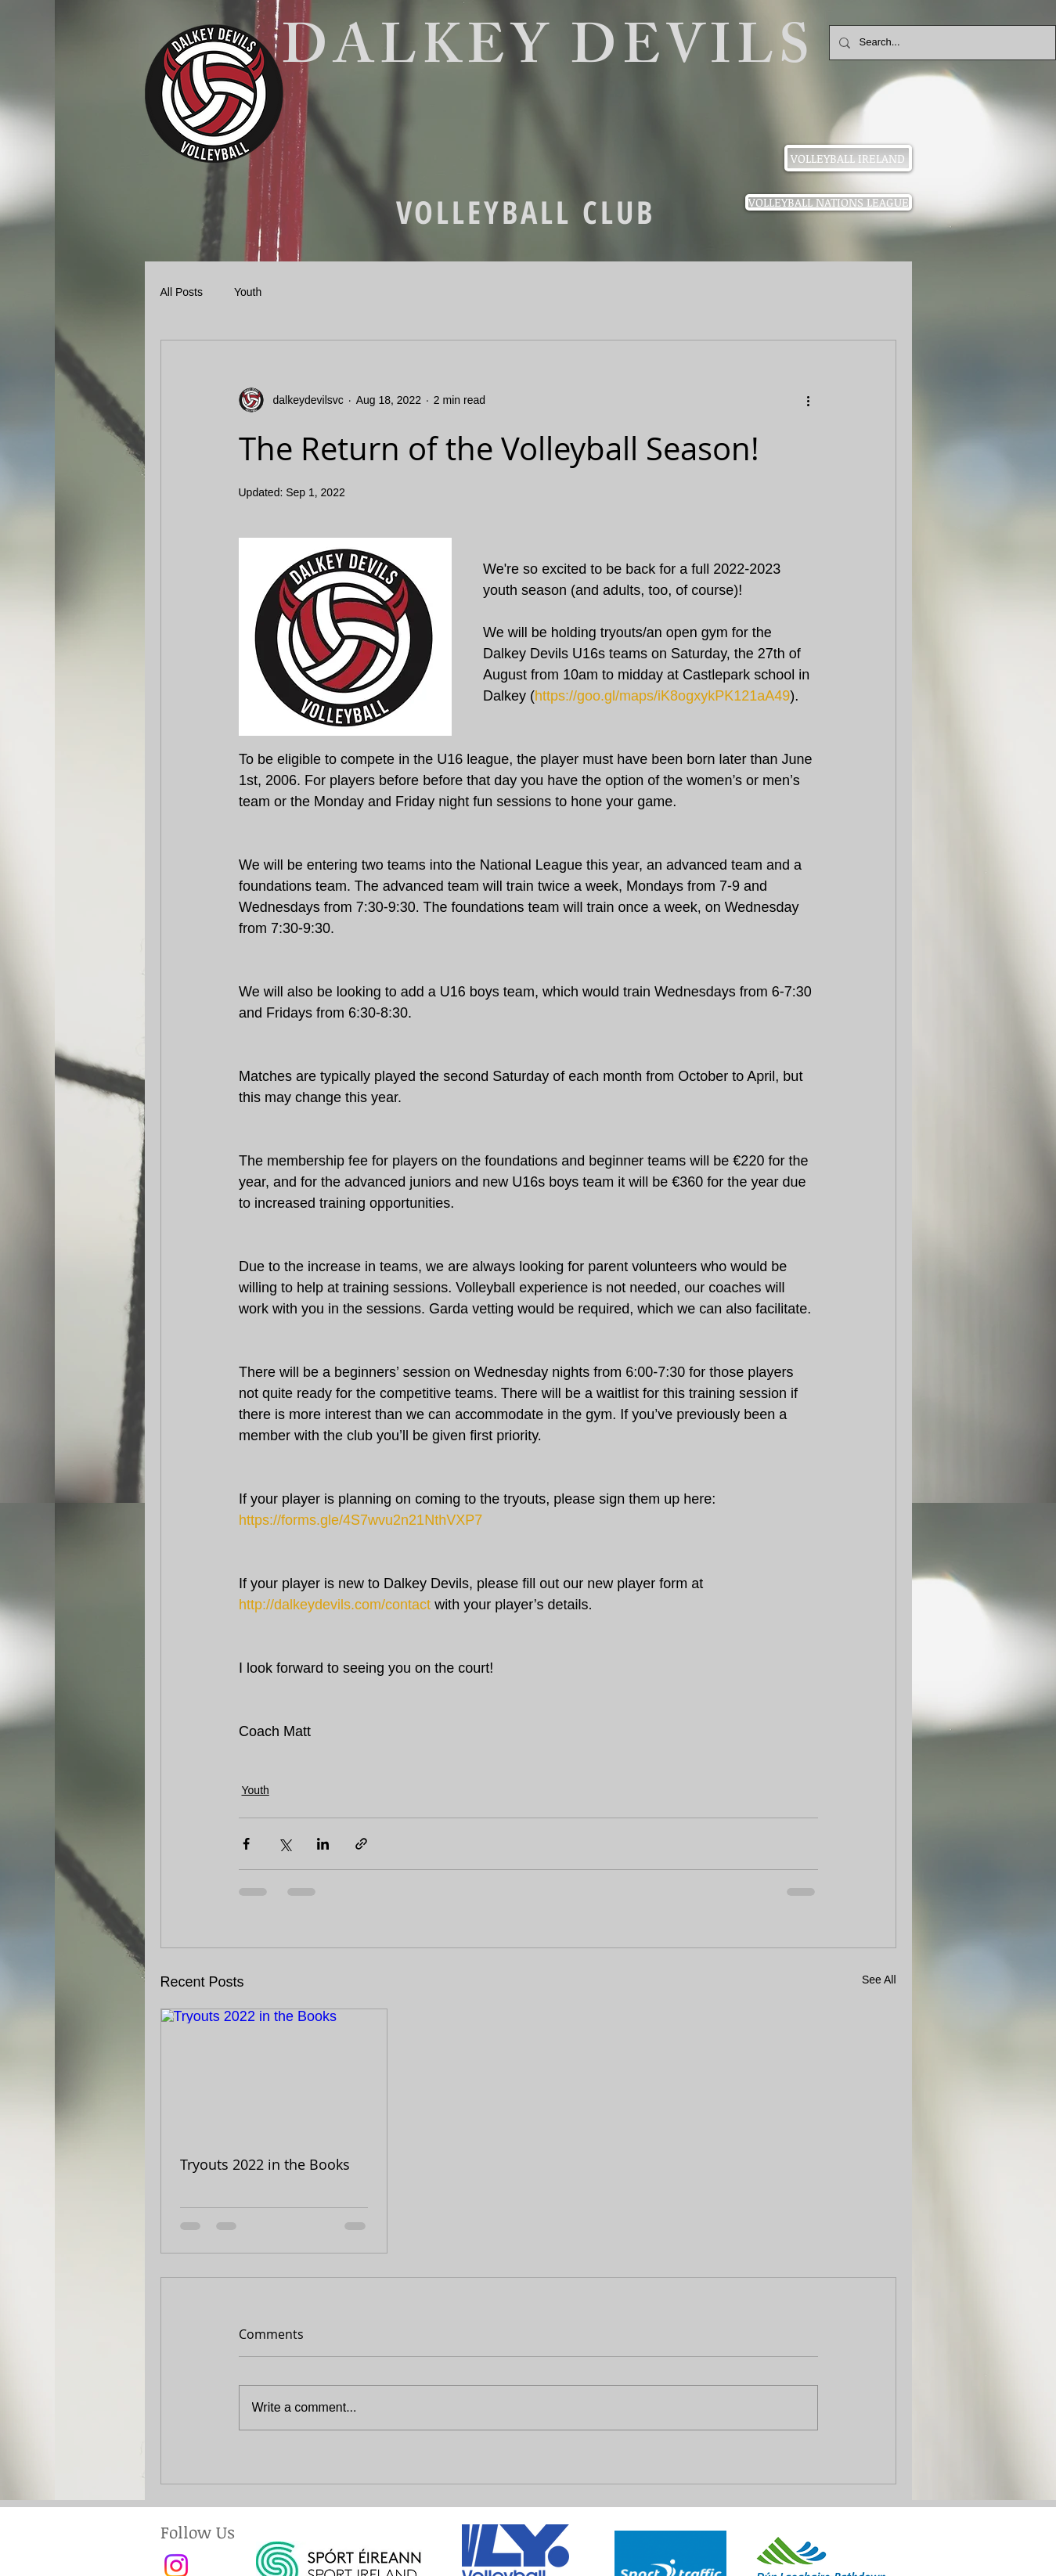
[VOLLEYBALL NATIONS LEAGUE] (828, 202)
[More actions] (808, 400)
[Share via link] (361, 1843)
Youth (247, 292)
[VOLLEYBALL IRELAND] (848, 158)
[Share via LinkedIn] (322, 1843)
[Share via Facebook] (246, 1843)
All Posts (181, 292)
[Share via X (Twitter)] (284, 1843)
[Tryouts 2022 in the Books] (274, 2072)
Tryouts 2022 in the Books (265, 2164)
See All (879, 1979)
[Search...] (941, 42)
